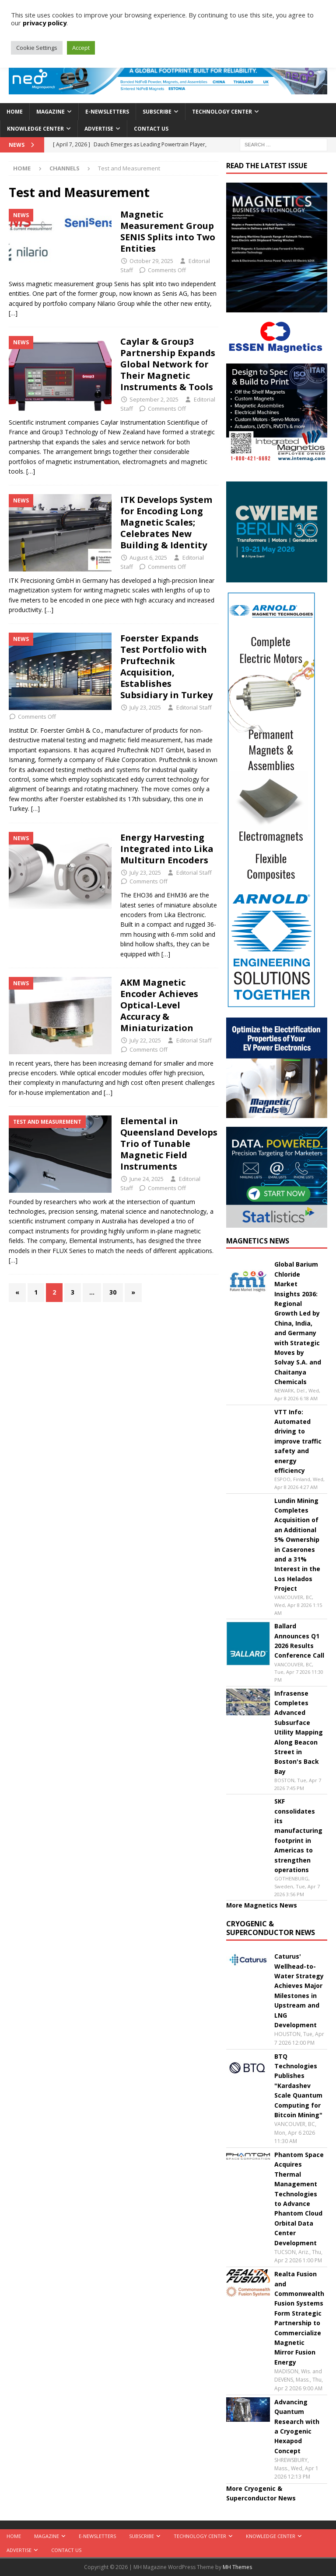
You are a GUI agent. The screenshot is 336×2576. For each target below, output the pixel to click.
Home (15, 111)
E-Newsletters (107, 111)
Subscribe (157, 111)
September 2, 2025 (154, 399)
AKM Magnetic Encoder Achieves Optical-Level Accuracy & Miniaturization (159, 1005)
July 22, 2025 (145, 1040)
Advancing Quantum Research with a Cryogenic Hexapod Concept (296, 2426)
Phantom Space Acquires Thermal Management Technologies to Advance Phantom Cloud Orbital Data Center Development (299, 2198)
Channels (64, 168)
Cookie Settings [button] (36, 48)
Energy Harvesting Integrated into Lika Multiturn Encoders (167, 848)
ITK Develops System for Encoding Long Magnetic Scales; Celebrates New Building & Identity (166, 522)
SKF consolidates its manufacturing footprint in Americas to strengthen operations (298, 1835)
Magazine (50, 111)
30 (112, 1292)
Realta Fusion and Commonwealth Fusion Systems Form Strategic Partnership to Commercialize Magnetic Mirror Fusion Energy (299, 2318)
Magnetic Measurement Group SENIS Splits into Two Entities (167, 231)
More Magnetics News (261, 1905)
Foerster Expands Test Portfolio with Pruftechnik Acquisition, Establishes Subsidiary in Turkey (166, 666)
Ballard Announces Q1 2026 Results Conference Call (299, 1640)
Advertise (98, 128)
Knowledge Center (35, 128)
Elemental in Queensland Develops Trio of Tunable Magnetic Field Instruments (168, 1143)
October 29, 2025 (151, 261)
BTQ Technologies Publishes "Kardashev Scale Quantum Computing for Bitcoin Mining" (298, 2085)
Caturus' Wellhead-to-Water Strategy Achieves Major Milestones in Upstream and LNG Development (299, 1990)
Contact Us (151, 128)
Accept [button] (81, 48)
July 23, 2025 (145, 707)
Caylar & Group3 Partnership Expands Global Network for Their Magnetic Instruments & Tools (167, 364)
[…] (13, 313)
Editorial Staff (194, 707)
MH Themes (237, 2567)
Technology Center (222, 111)
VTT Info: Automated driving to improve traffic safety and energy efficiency (298, 1441)
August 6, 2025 (148, 557)
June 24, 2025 (147, 1179)
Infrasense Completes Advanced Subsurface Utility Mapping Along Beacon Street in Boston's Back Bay (298, 1732)
